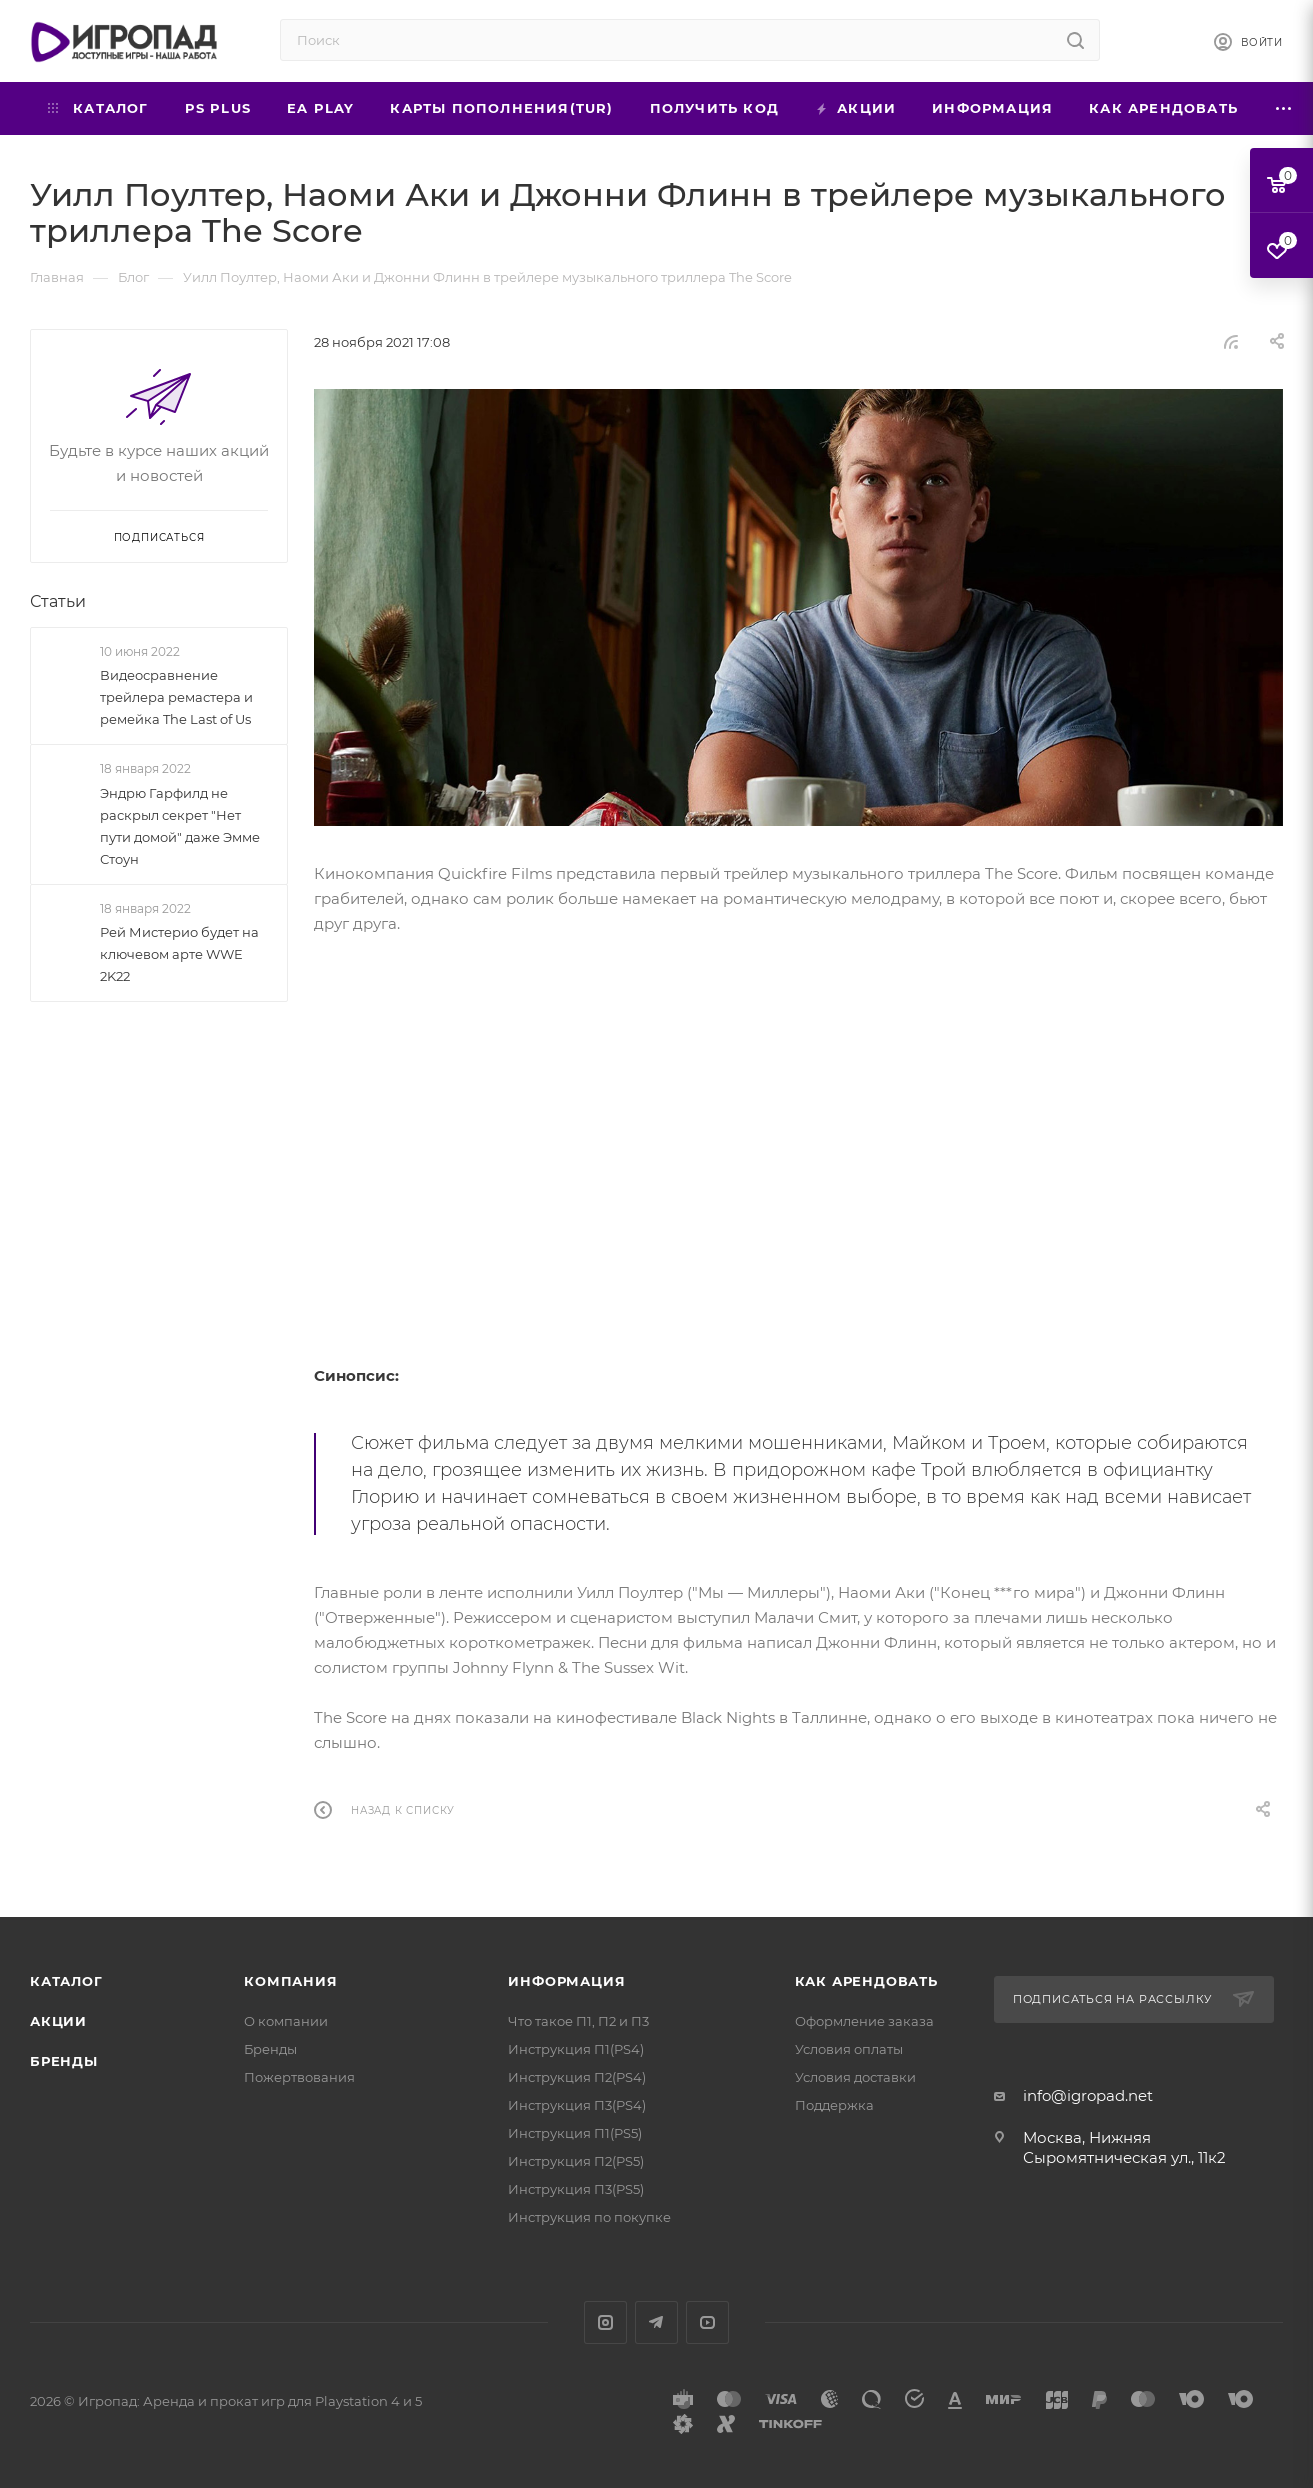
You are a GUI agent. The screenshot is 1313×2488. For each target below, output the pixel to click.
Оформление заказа (864, 2021)
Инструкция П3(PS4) (577, 2105)
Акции (58, 2021)
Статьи (58, 601)
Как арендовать (866, 1981)
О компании (286, 2021)
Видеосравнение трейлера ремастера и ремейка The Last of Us (176, 697)
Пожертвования (299, 2077)
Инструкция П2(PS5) (576, 2161)
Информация (566, 1981)
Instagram (605, 2322)
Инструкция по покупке (589, 2217)
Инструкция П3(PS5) (576, 2189)
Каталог (66, 1981)
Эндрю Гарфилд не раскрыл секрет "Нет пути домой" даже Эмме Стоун (180, 826)
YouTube (707, 2322)
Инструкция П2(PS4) (577, 2077)
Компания (290, 1981)
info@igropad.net (1088, 2095)
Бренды (64, 2061)
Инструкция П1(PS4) (576, 2049)
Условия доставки (855, 2077)
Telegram (656, 2322)
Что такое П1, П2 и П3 (578, 2021)
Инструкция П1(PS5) (575, 2133)
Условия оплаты (849, 2049)
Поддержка (834, 2105)
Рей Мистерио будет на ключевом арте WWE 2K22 (179, 954)
